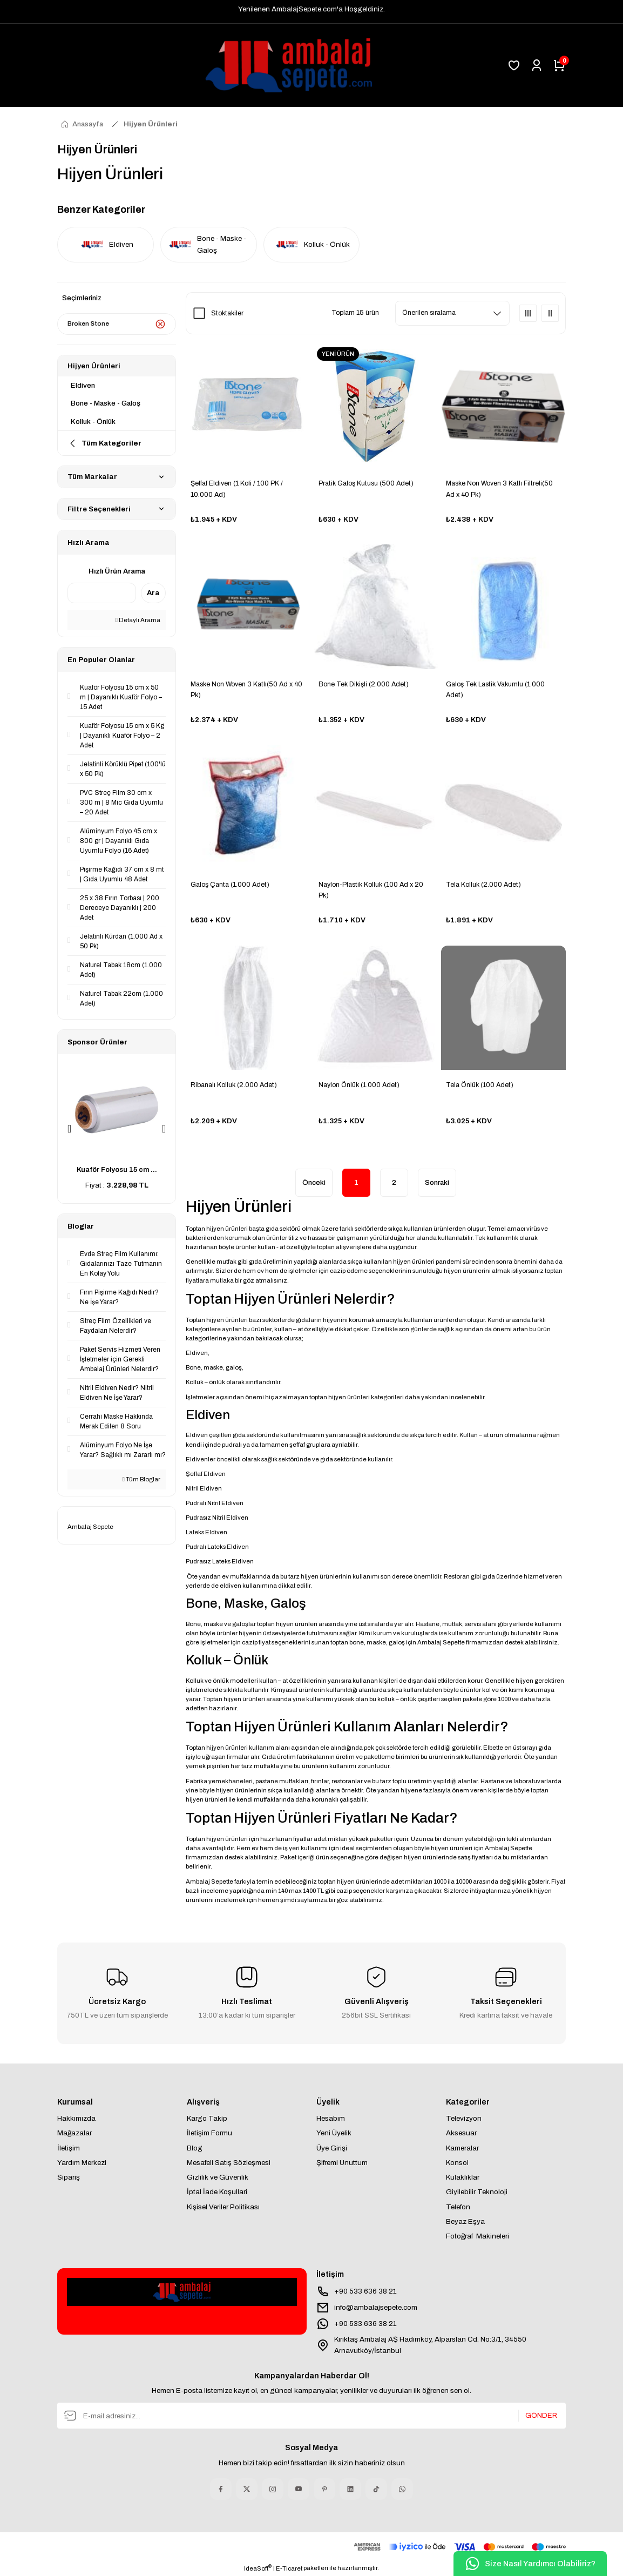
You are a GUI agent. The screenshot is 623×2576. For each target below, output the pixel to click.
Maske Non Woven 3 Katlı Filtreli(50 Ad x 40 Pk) (499, 489)
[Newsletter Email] (311, 2416)
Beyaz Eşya (465, 2221)
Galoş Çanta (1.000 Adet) (230, 884)
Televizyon (464, 2118)
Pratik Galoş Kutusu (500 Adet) (366, 483)
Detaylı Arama (138, 620)
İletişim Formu (209, 2133)
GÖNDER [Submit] (541, 2416)
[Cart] (559, 65)
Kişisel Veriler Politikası (223, 2207)
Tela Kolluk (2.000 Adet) (483, 884)
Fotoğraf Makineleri (477, 2236)
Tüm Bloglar (141, 1479)
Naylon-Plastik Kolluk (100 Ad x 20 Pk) (371, 890)
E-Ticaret (289, 2568)
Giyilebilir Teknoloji (476, 2192)
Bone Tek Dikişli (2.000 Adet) (364, 684)
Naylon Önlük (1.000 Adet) (359, 1085)
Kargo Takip (207, 2118)
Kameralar (462, 2148)
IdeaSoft (258, 2568)
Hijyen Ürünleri (151, 124)
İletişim (68, 2148)
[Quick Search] (101, 593)
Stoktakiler (227, 313)
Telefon (458, 2207)
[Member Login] (536, 65)
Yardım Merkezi (81, 2163)
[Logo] (277, 65)
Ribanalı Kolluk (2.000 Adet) (234, 1085)
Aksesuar (461, 2133)
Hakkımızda (76, 2118)
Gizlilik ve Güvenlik (217, 2177)
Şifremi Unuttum (342, 2163)
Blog (194, 2148)
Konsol (457, 2163)
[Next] (164, 1128)
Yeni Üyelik (333, 2133)
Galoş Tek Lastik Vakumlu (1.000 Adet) (495, 689)
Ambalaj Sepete (90, 1526)
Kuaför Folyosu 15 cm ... (117, 1170)
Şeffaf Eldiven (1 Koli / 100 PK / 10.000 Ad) (237, 489)
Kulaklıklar (462, 2177)
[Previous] (69, 1128)
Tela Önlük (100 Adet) (479, 1085)
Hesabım (330, 2118)
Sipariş (68, 2177)
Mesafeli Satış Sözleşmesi (228, 2163)
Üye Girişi (331, 2148)
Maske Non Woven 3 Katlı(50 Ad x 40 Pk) (246, 689)
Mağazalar (74, 2133)
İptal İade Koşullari (217, 2192)
